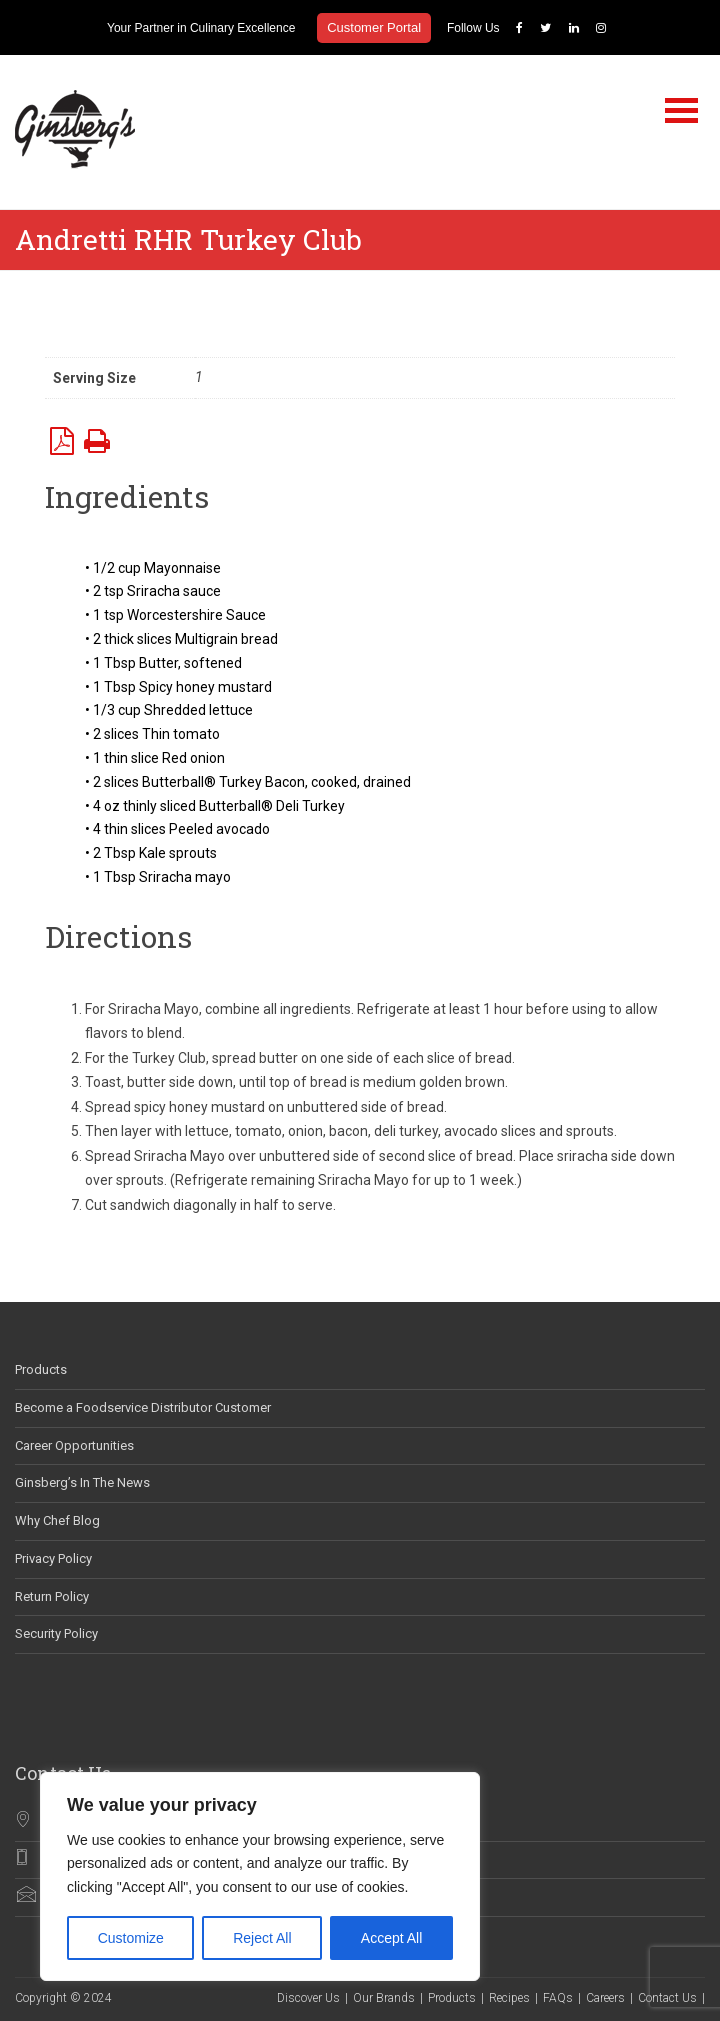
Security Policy (56, 1633)
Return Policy (52, 1596)
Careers (605, 1998)
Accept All (391, 1938)
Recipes (509, 1998)
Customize (131, 1938)
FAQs (558, 1998)
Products (41, 1369)
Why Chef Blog (57, 1520)
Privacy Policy (53, 1558)
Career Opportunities (74, 1445)
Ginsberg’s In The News (82, 1482)
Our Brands (384, 1998)
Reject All (262, 1938)
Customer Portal (374, 27)
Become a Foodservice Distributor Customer (143, 1407)
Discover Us (308, 1998)
